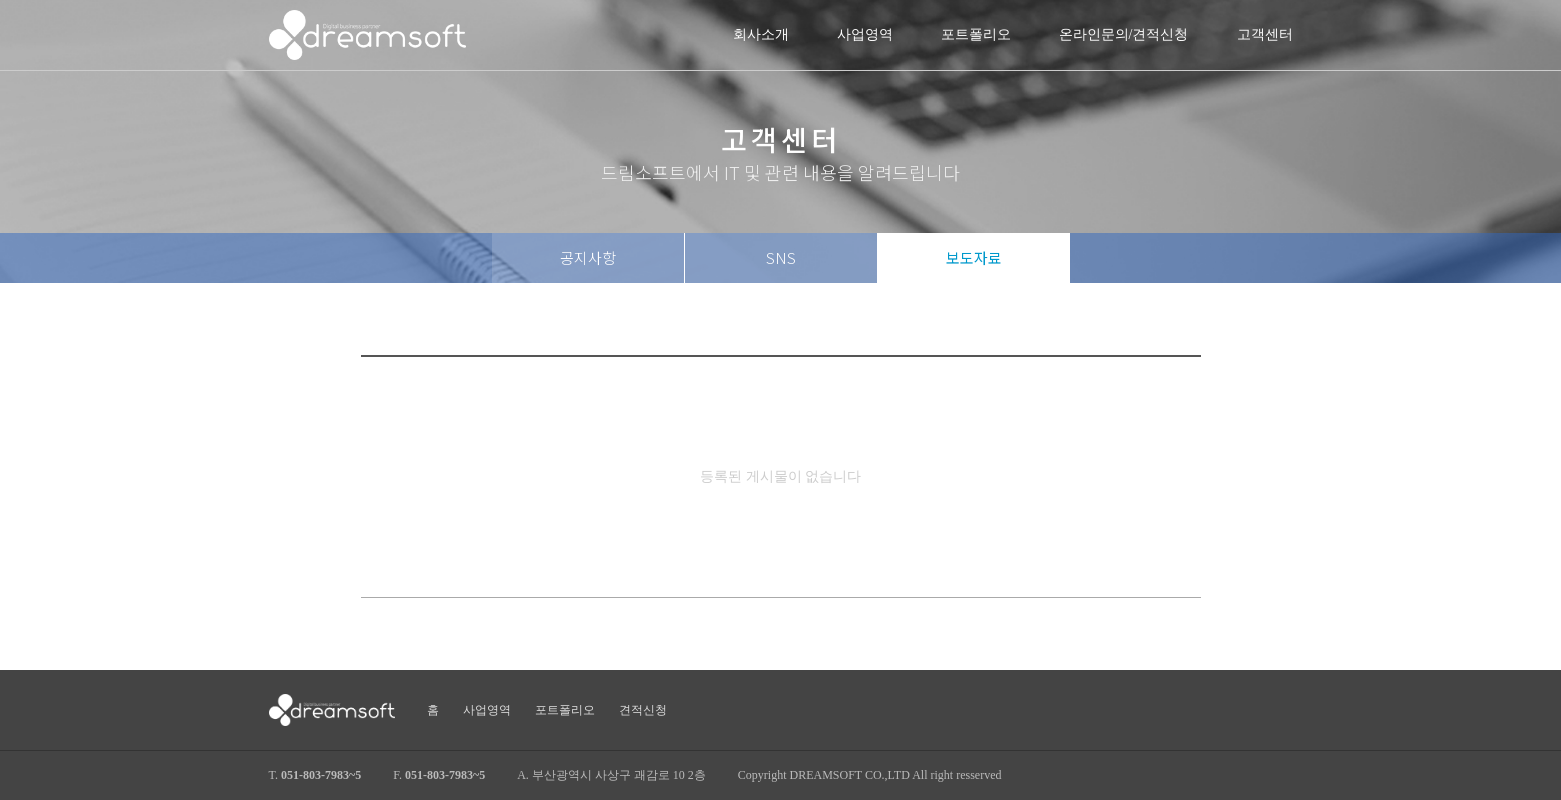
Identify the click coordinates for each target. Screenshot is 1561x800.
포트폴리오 (976, 34)
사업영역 (865, 34)
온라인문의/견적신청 (1124, 34)
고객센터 (1265, 34)
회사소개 (761, 34)
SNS (781, 257)
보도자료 (974, 257)
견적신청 (643, 710)
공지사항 (588, 257)
